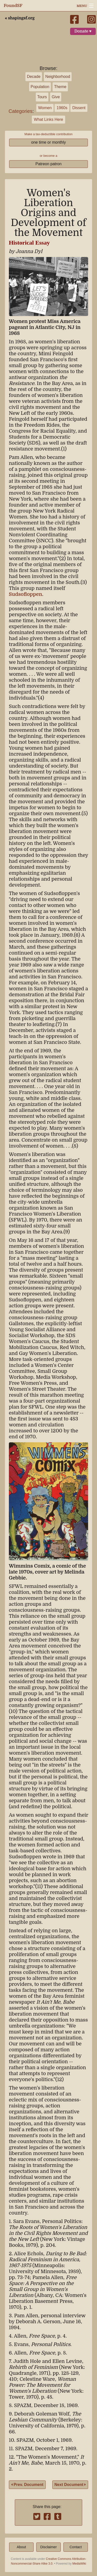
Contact (76, 2547)
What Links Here (48, 119)
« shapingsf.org (20, 18)
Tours (42, 97)
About (21, 2547)
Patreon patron (49, 164)
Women (45, 108)
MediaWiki (79, 2563)
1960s (62, 108)
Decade (33, 76)
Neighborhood (57, 76)
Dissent (78, 108)
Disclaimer (48, 2547)
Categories (21, 111)
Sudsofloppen (25, 594)
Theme (60, 87)
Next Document (70, 2484)
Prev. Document (27, 2484)
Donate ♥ (83, 31)
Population (40, 87)
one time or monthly (48, 142)
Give (56, 97)
